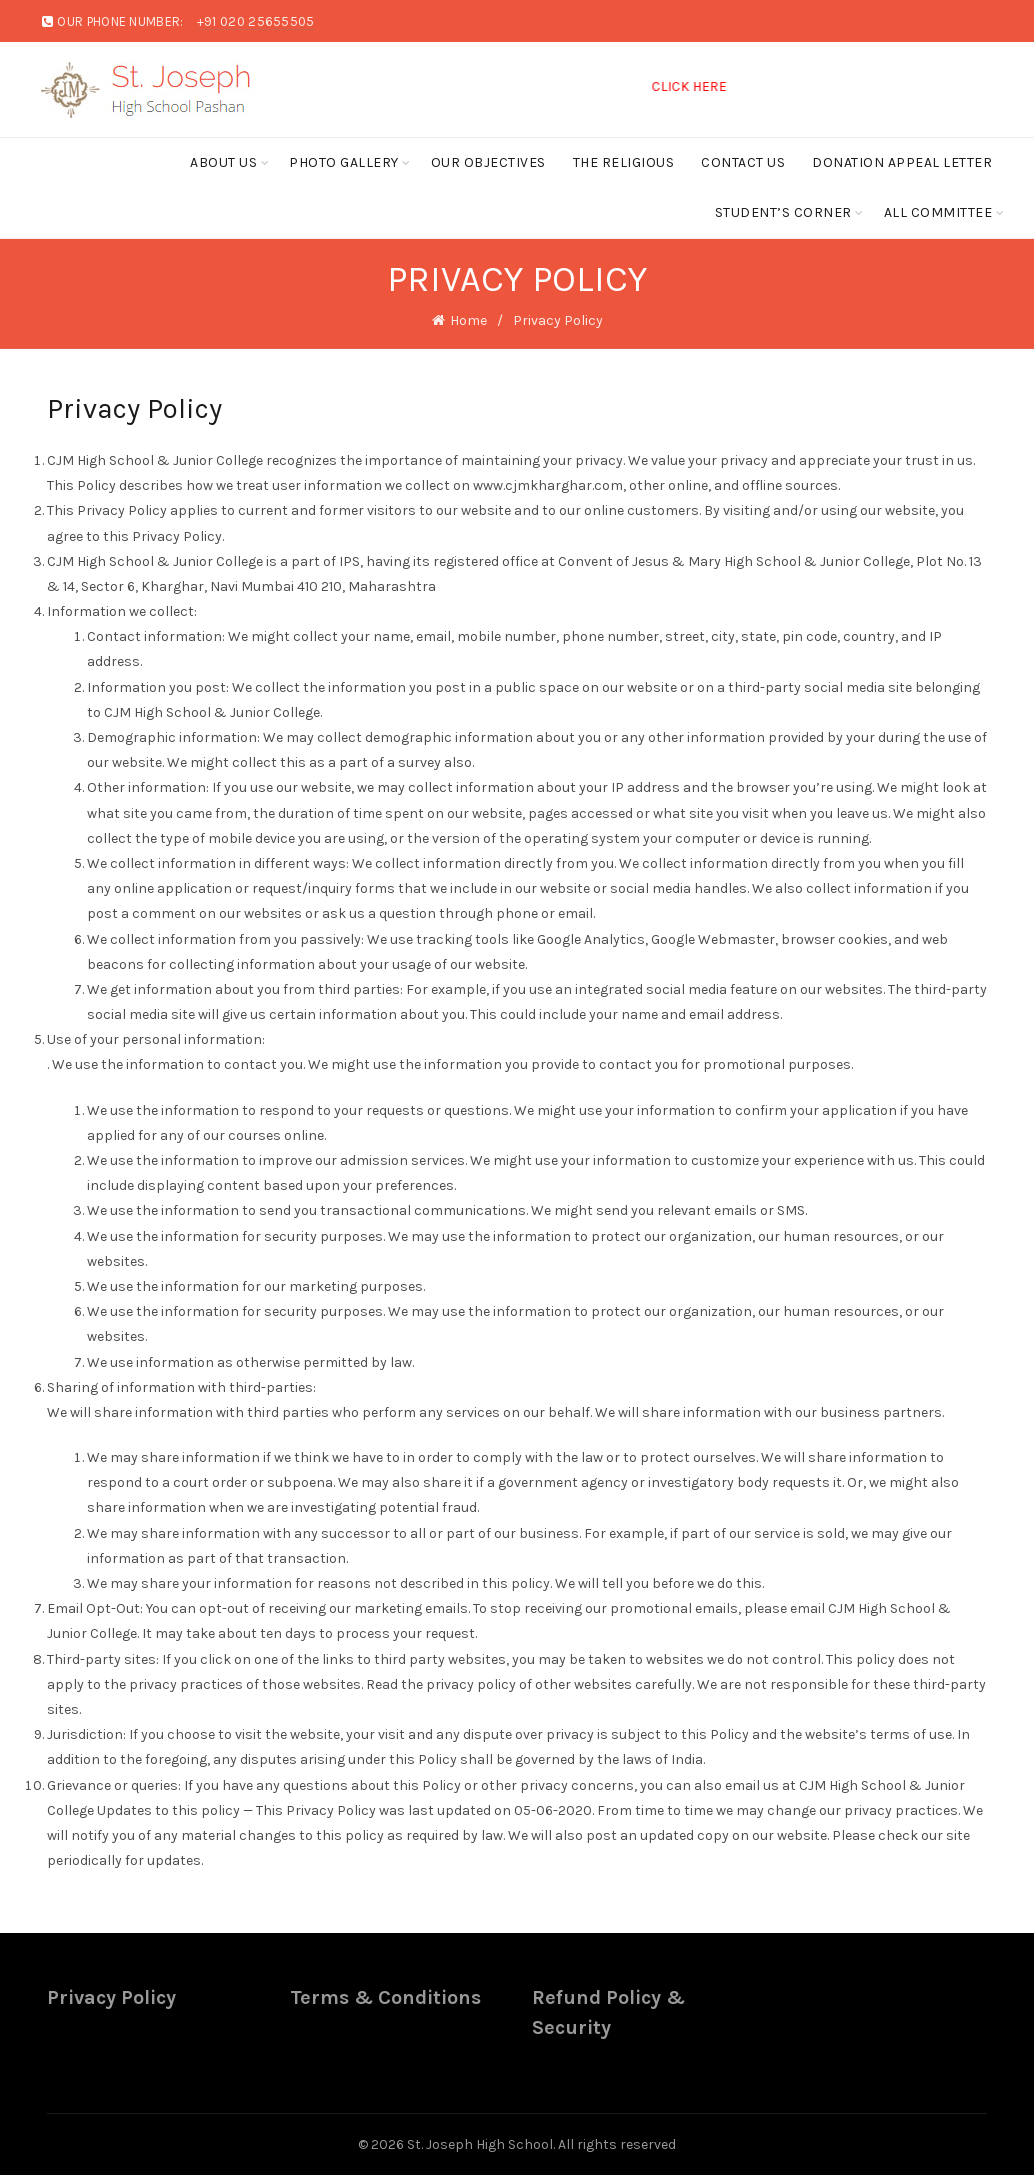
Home (468, 320)
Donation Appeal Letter (902, 162)
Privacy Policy (111, 1997)
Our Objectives (488, 162)
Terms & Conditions (385, 1997)
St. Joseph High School (480, 2144)
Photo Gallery (344, 162)
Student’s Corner (783, 212)
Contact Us (743, 162)
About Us (223, 162)
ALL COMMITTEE (938, 212)
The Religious (624, 162)
